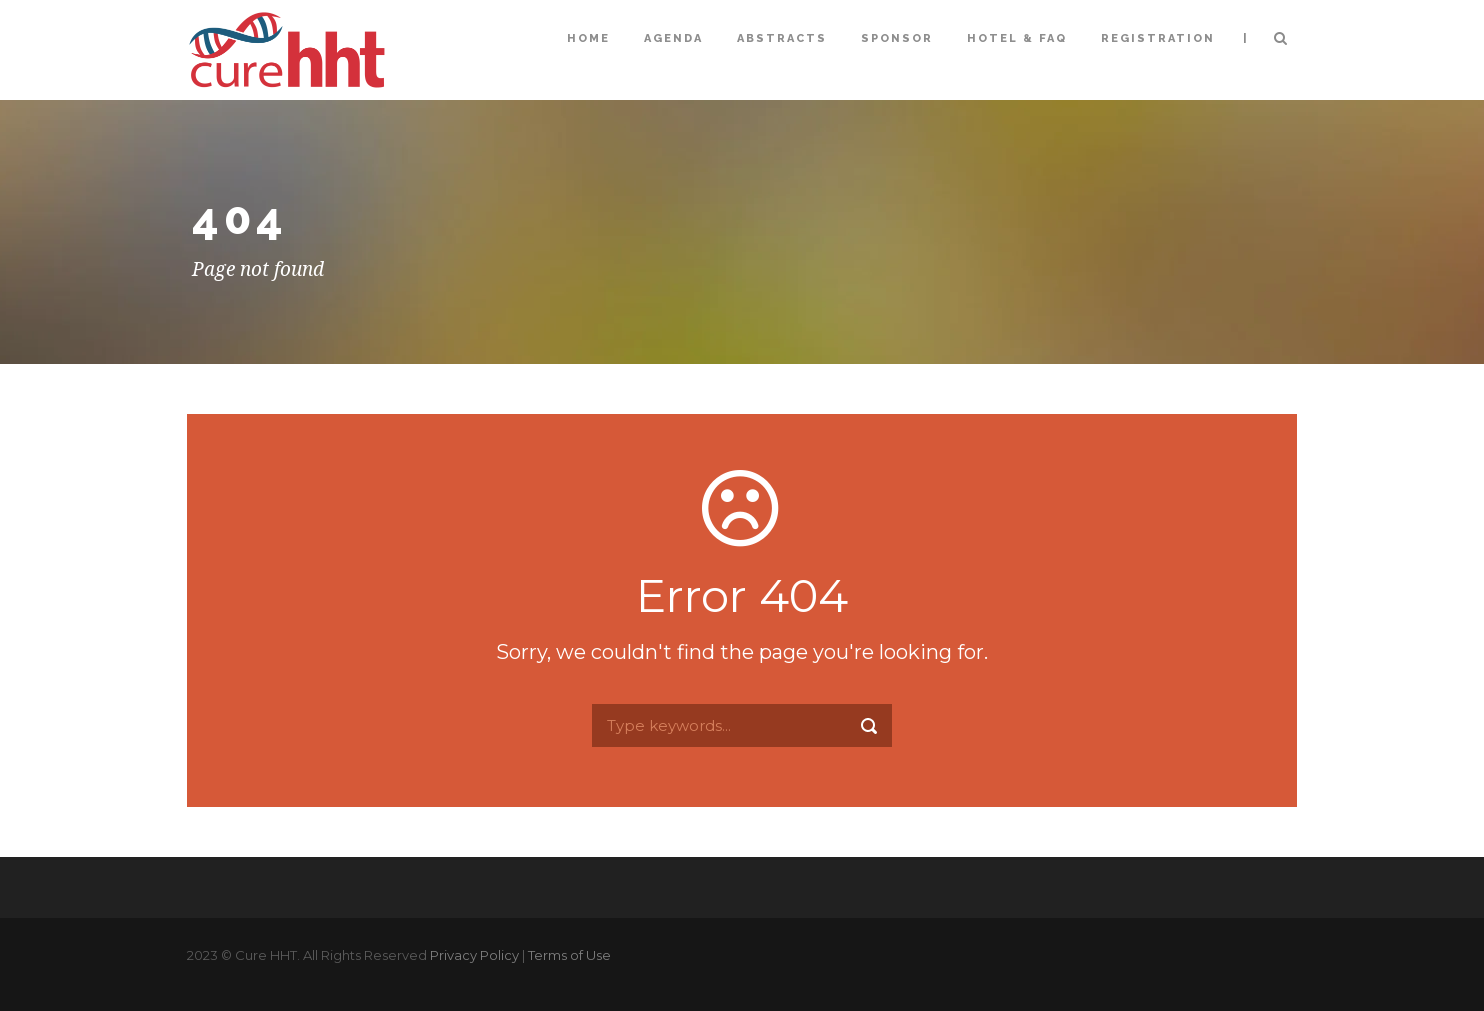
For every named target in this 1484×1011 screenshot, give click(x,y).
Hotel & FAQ (1017, 38)
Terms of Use (569, 955)
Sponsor (897, 38)
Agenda (673, 38)
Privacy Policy (474, 955)
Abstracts (782, 38)
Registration (1158, 38)
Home (588, 38)
